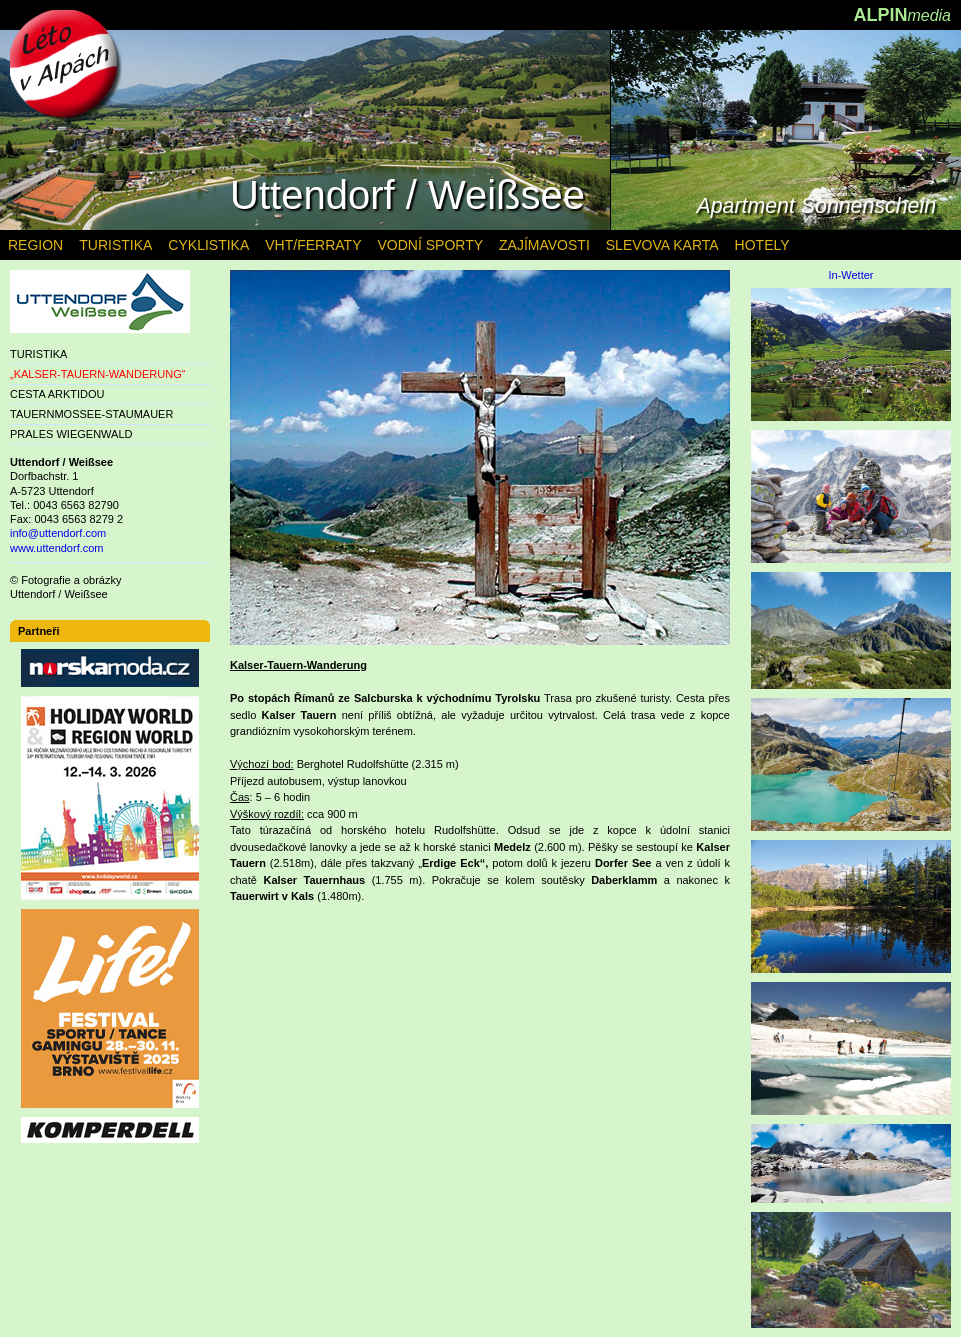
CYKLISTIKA (208, 245)
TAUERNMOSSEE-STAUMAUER (91, 414)
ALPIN (902, 15)
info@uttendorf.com (58, 533)
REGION (35, 245)
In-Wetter (850, 275)
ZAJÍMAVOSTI (544, 245)
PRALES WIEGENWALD (71, 434)
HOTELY (762, 245)
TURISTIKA (38, 354)
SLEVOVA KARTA (662, 245)
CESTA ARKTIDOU (57, 394)
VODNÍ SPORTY (430, 245)
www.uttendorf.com (57, 548)
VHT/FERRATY (313, 245)
